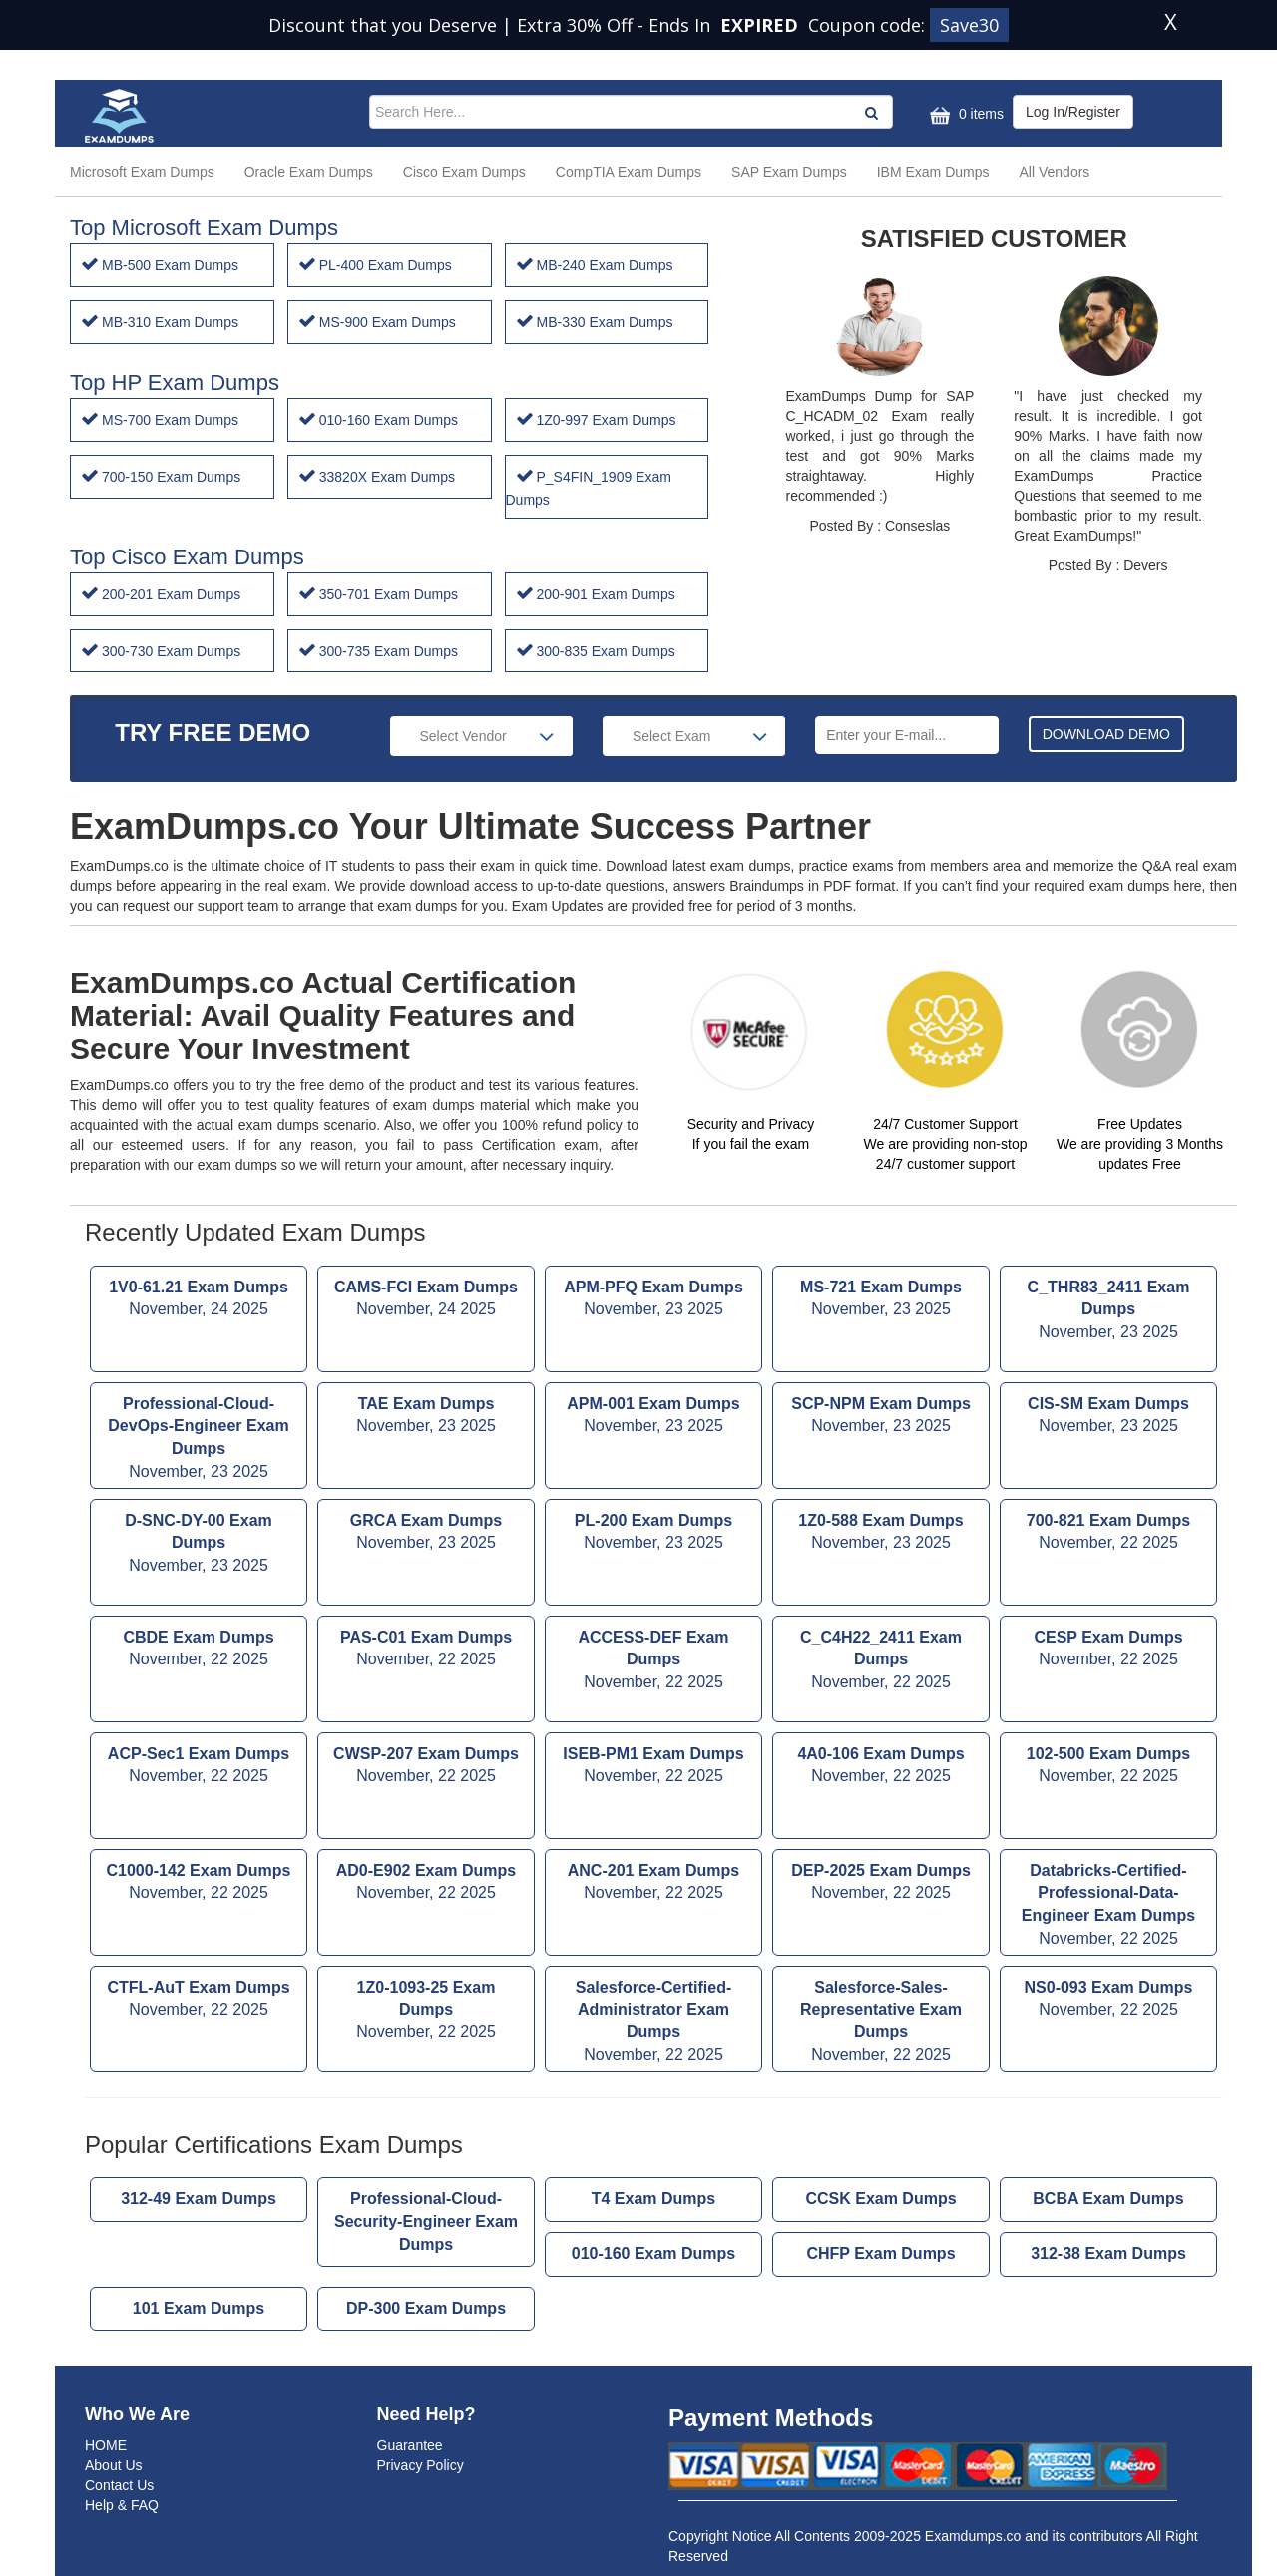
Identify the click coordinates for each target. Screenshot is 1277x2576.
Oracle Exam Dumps (308, 172)
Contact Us (119, 2485)
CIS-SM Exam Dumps (1108, 1417)
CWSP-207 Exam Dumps (426, 1767)
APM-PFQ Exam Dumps (653, 1300)
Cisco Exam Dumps (464, 172)
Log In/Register (1073, 112)
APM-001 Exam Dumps (653, 1417)
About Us (114, 2465)
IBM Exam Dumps (933, 172)
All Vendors (1055, 172)
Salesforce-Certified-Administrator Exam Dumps (653, 2023)
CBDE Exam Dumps (198, 1650)
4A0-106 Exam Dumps (881, 1767)
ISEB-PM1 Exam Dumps (653, 1767)
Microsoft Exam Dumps (142, 172)
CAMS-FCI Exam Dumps (426, 1300)
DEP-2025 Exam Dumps (881, 1884)
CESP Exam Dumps (1108, 1650)
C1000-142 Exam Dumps (198, 1884)
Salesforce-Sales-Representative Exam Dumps (881, 2023)
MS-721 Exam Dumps (881, 1300)
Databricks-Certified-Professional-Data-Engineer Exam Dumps (1108, 1906)
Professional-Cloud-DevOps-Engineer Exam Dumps (198, 1439)
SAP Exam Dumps (789, 172)
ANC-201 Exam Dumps (653, 1884)
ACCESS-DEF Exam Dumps (653, 1662)
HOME (106, 2445)
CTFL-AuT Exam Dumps (198, 2001)
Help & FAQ (122, 2505)
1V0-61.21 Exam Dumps (198, 1300)
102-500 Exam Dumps (1108, 1767)
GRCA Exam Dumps (426, 1534)
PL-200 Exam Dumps (653, 1534)
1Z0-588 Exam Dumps (881, 1534)
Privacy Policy (420, 2465)
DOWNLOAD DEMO (1106, 734)
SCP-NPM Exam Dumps (881, 1417)
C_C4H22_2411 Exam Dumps (881, 1662)
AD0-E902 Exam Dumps (426, 1884)
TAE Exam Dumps (426, 1417)
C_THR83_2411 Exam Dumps (1108, 1312)
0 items (964, 115)
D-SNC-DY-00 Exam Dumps (198, 1545)
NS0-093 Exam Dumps (1108, 2001)
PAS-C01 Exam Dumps (426, 1650)
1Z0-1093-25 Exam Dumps (426, 2012)
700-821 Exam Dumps (1108, 1534)
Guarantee (410, 2445)
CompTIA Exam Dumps (628, 172)
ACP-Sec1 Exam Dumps (198, 1767)
